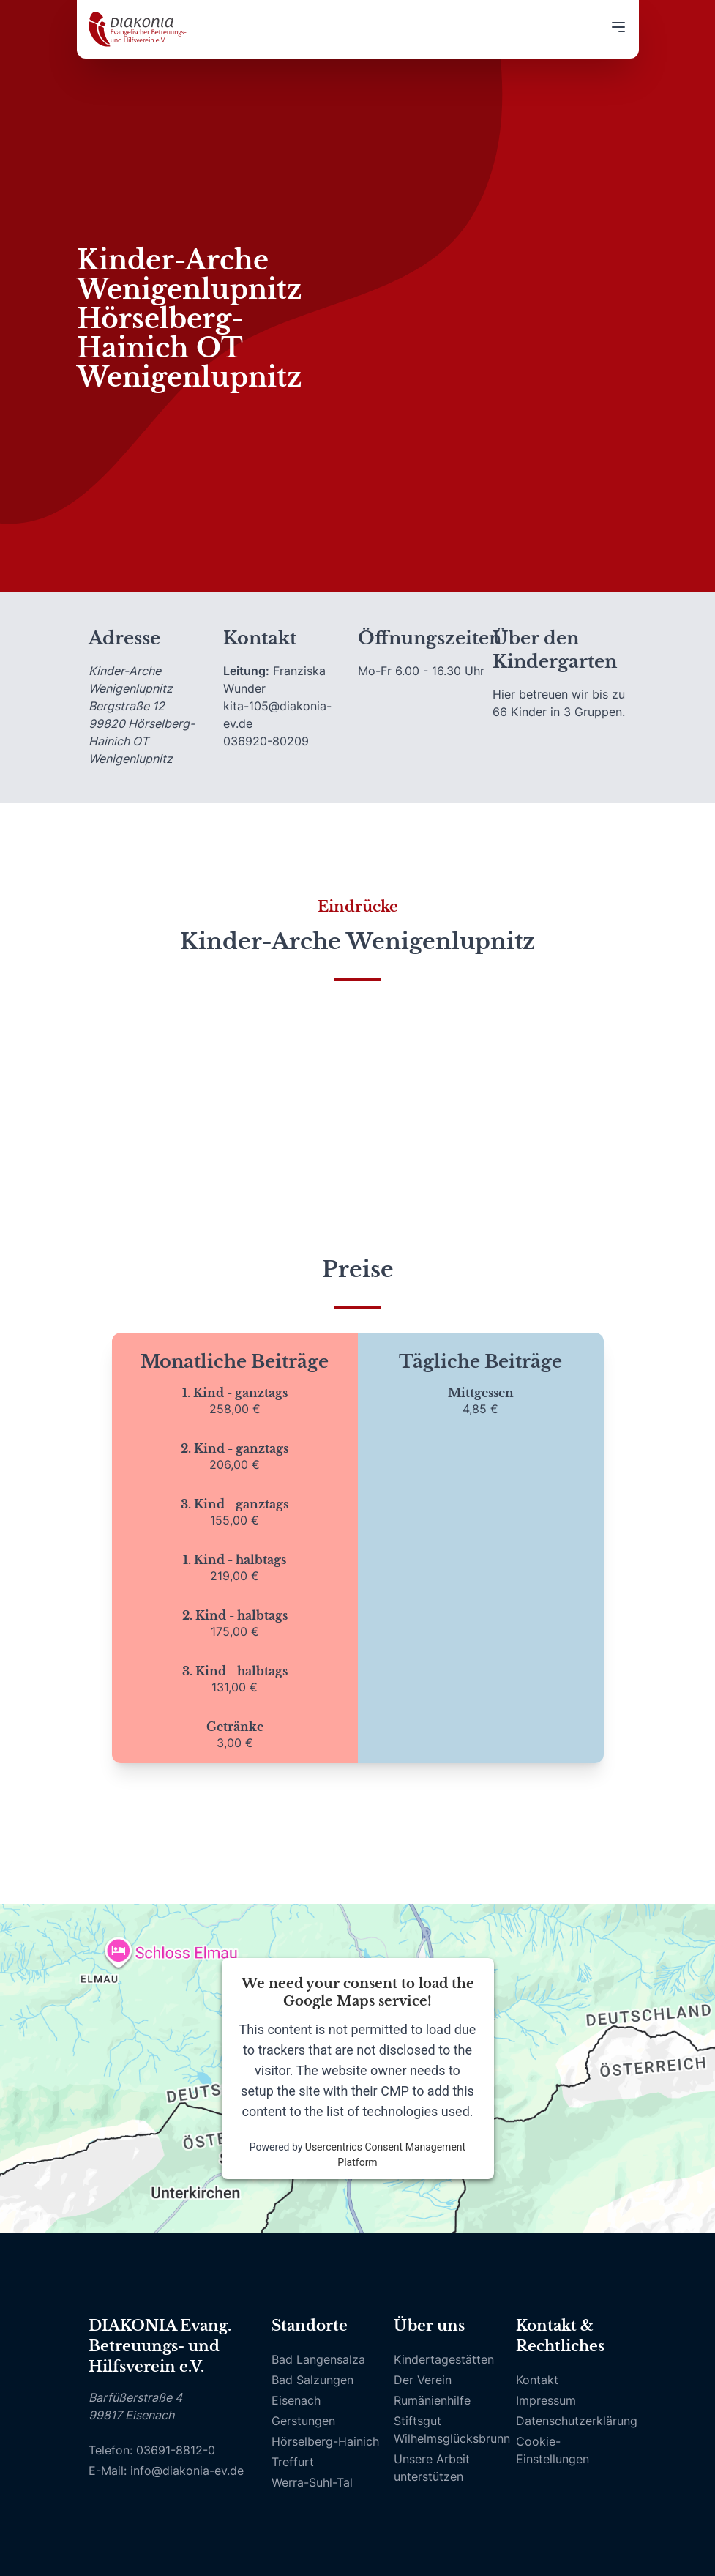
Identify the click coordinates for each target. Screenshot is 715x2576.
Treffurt (293, 2461)
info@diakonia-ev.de (187, 2470)
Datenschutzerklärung (576, 2420)
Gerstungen (303, 2420)
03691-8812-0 (175, 2450)
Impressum (546, 2400)
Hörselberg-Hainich (325, 2441)
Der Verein (423, 2379)
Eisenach (296, 2400)
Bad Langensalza (318, 2359)
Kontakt (537, 2379)
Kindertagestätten (444, 2359)
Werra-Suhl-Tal (312, 2482)
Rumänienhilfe (432, 2400)
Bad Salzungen (312, 2379)
